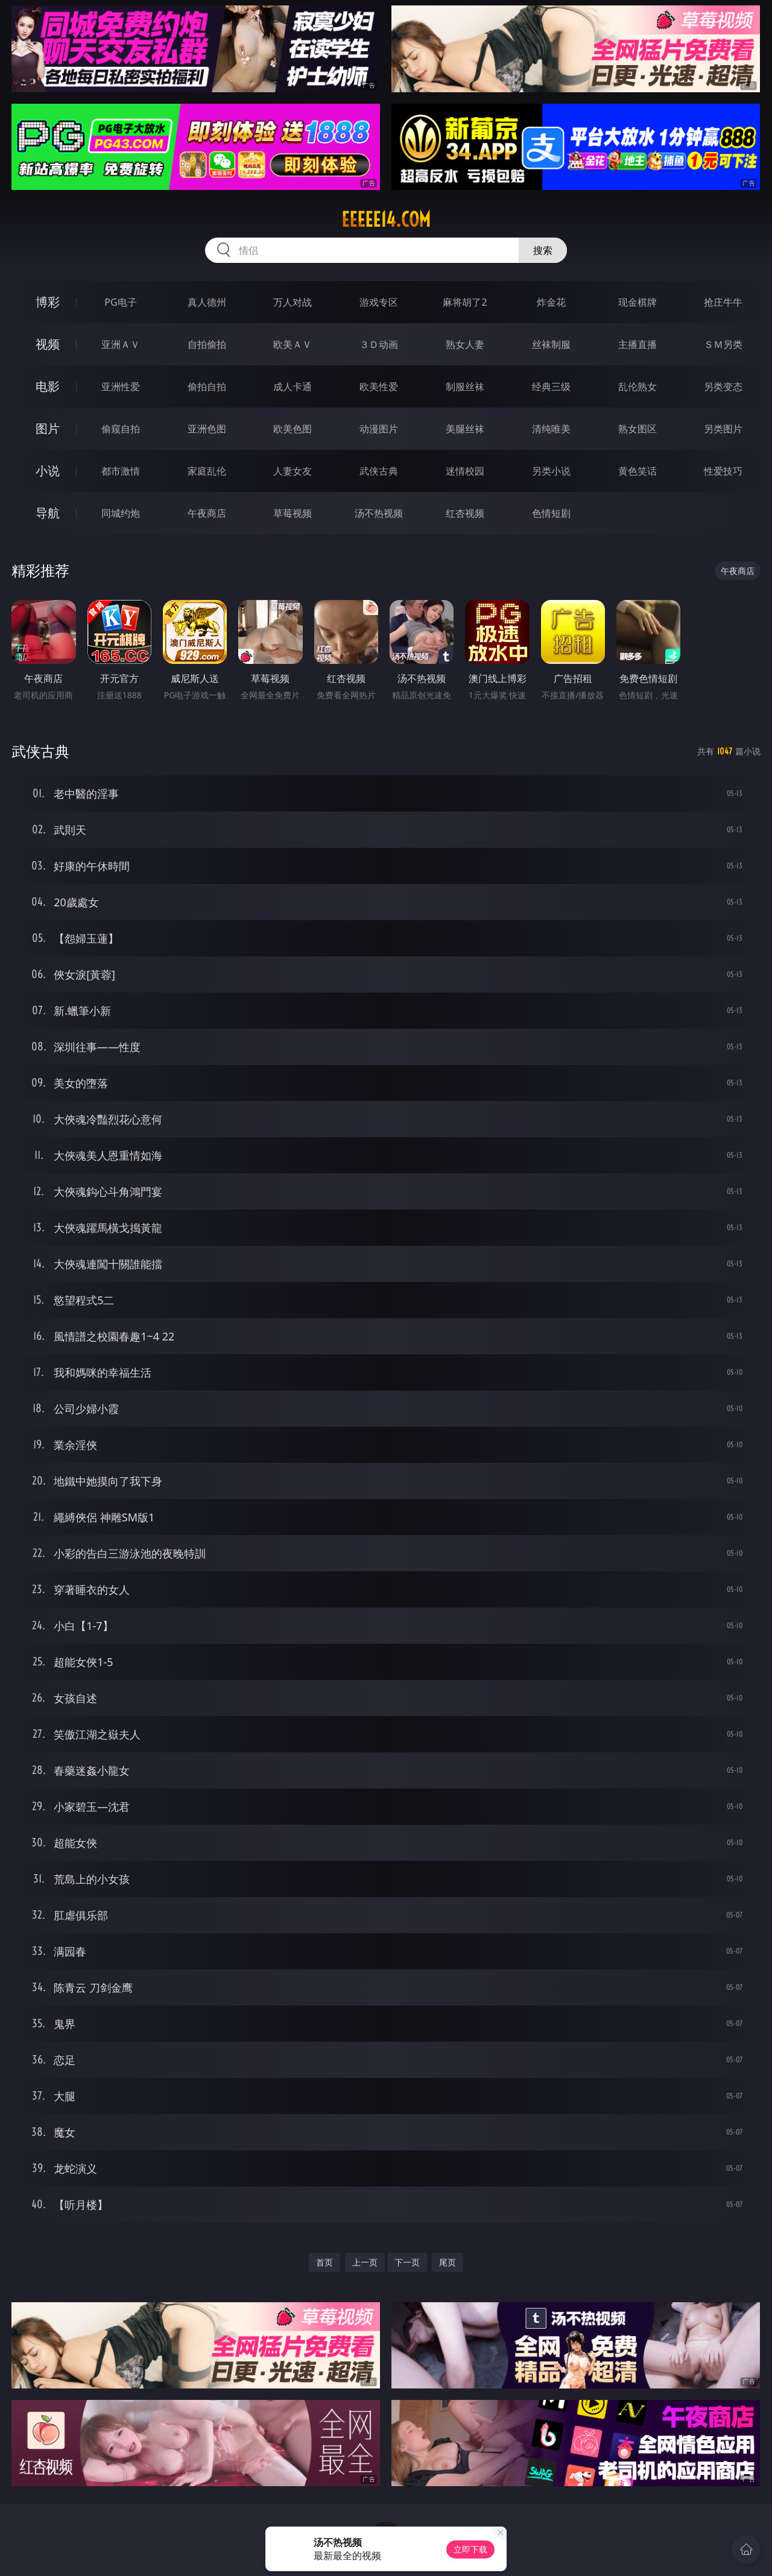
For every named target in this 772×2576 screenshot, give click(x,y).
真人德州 (207, 302)
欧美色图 (292, 428)
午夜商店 (207, 513)
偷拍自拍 (207, 386)
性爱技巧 (723, 471)
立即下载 (470, 2549)
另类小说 (551, 471)
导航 (48, 513)
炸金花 (551, 302)
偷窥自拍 (120, 428)
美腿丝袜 (465, 428)
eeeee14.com (386, 219)
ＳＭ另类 (723, 344)
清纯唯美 (551, 428)
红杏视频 (465, 513)
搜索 (542, 250)
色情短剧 (551, 513)
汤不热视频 (379, 513)
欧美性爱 (378, 386)
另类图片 (723, 428)
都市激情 (120, 471)
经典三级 (551, 386)
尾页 (447, 2262)
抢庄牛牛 (723, 302)
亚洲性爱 (120, 386)
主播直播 (637, 344)
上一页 (365, 2262)
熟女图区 (637, 428)
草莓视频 (292, 513)
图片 (48, 428)
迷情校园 (465, 471)
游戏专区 (378, 302)
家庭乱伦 (207, 471)
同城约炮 (120, 513)
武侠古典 (378, 471)
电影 (48, 386)
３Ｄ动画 (378, 344)
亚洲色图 (207, 428)
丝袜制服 (551, 344)
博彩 (48, 302)
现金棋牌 (637, 302)
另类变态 (723, 386)
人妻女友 (292, 471)
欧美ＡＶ (292, 344)
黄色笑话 (637, 471)
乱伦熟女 (637, 386)
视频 (48, 344)
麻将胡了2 (465, 302)
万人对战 (292, 302)
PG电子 (120, 302)
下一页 (407, 2262)
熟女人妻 (465, 344)
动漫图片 (378, 428)
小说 (48, 470)
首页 (324, 2262)
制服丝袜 (465, 386)
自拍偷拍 (207, 344)
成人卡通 (292, 386)
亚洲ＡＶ (120, 344)
